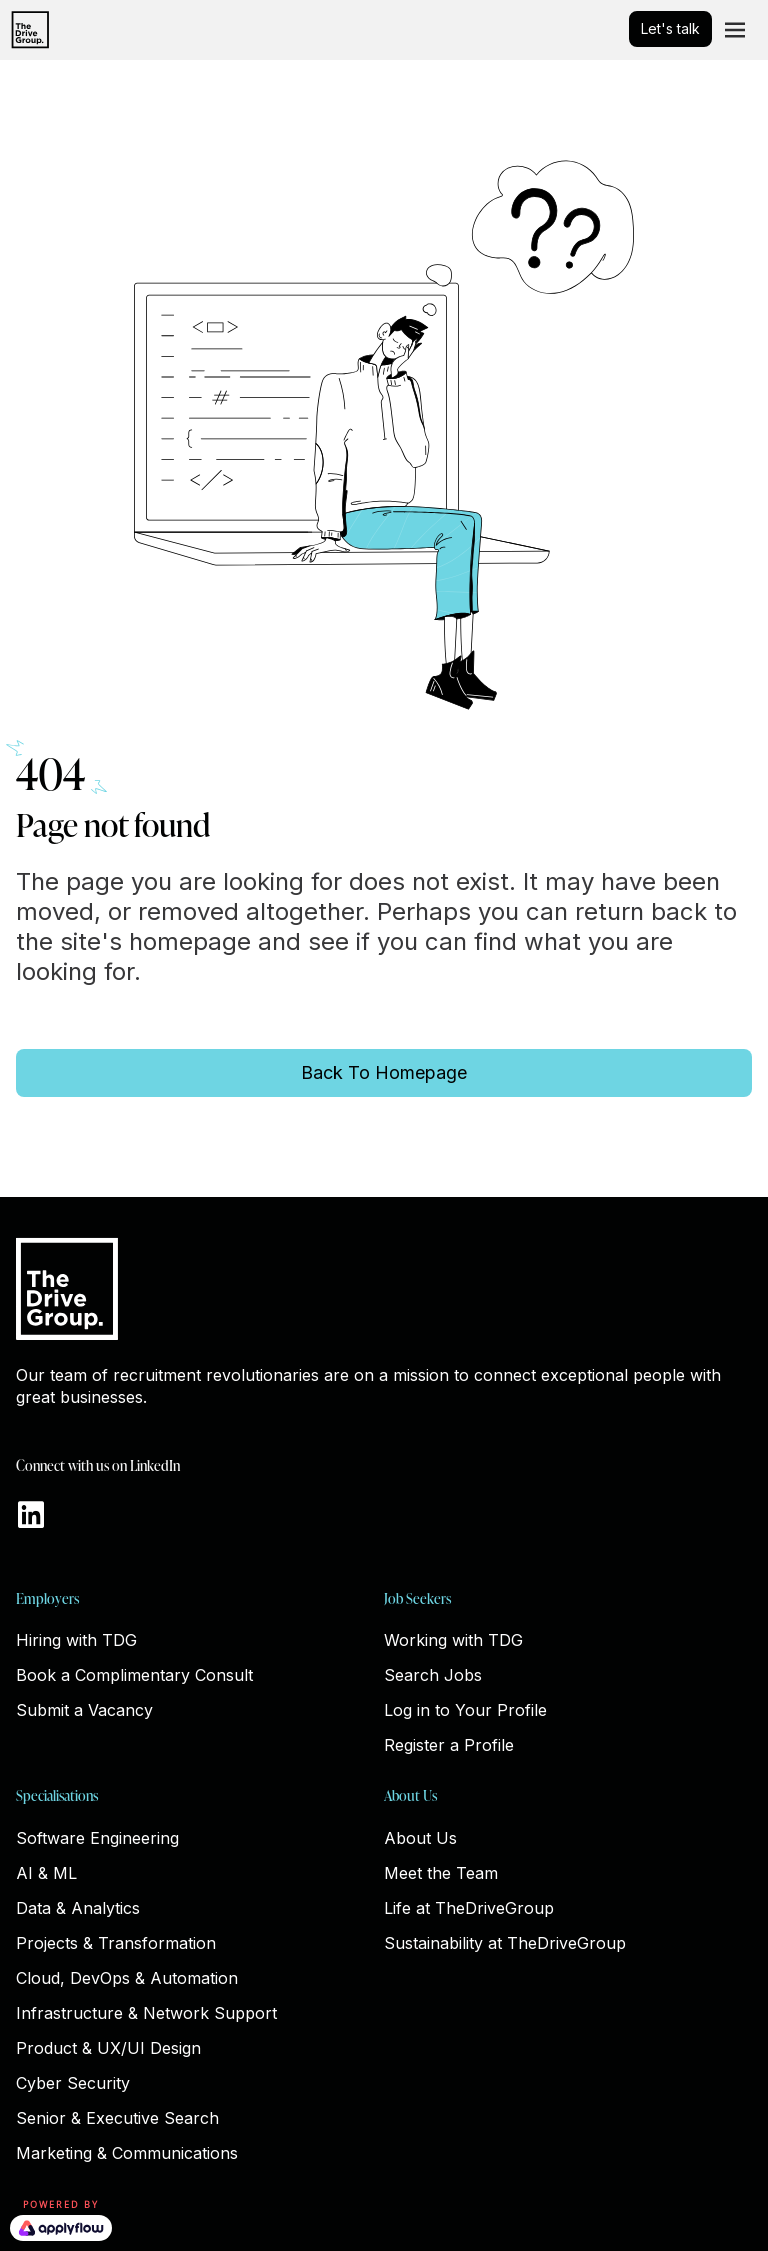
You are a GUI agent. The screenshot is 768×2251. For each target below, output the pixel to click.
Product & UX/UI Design (108, 2048)
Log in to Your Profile (465, 1710)
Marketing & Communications (127, 2153)
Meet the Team (441, 1873)
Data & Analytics (78, 1908)
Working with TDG (453, 1640)
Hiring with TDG (76, 1640)
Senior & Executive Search (117, 2118)
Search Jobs (433, 1675)
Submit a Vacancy (84, 1710)
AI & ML (46, 1873)
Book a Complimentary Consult (134, 1675)
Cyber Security (73, 2083)
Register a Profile (449, 1745)
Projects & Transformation (116, 1943)
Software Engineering (97, 1838)
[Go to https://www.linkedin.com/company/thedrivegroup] (31, 1516)
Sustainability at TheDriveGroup (505, 1943)
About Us (420, 1838)
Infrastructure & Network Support (146, 2013)
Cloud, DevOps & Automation (127, 1978)
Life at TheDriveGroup (469, 1908)
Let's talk (670, 28)
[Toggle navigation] (735, 30)
